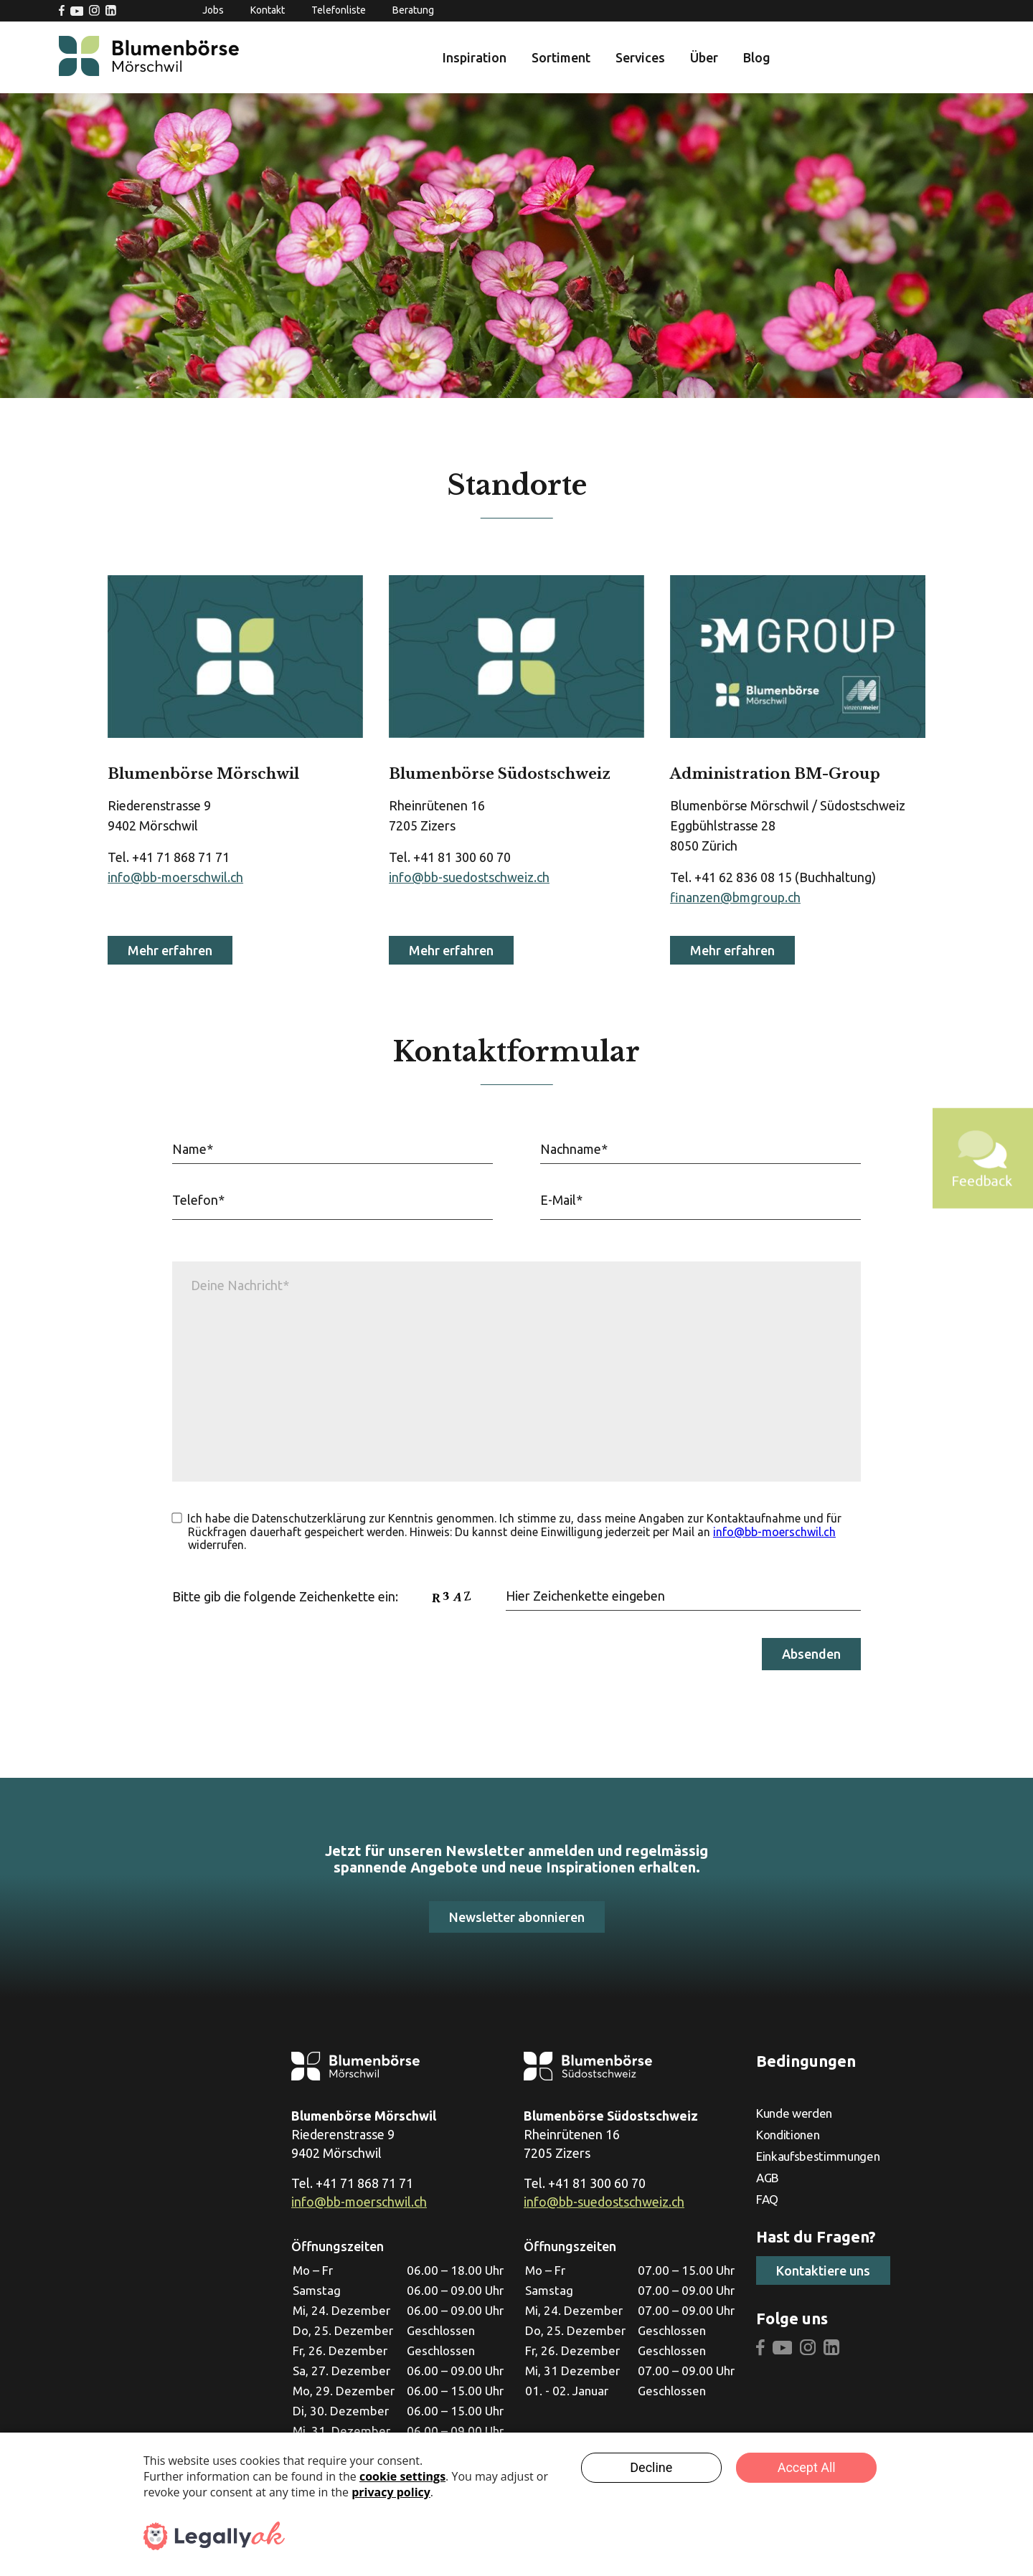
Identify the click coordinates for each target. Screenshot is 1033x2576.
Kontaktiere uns (823, 2270)
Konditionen (787, 2134)
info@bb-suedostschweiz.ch (469, 877)
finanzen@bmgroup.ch (735, 897)
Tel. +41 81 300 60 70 (450, 857)
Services (640, 57)
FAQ (767, 2198)
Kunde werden (794, 2112)
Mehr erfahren (170, 950)
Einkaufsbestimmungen (817, 2155)
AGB (767, 2177)
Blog (756, 57)
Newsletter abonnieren (517, 1916)
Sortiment (561, 57)
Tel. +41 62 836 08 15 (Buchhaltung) (773, 877)
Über (704, 57)
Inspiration (474, 57)
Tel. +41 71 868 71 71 (169, 857)
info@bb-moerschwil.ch (175, 877)
